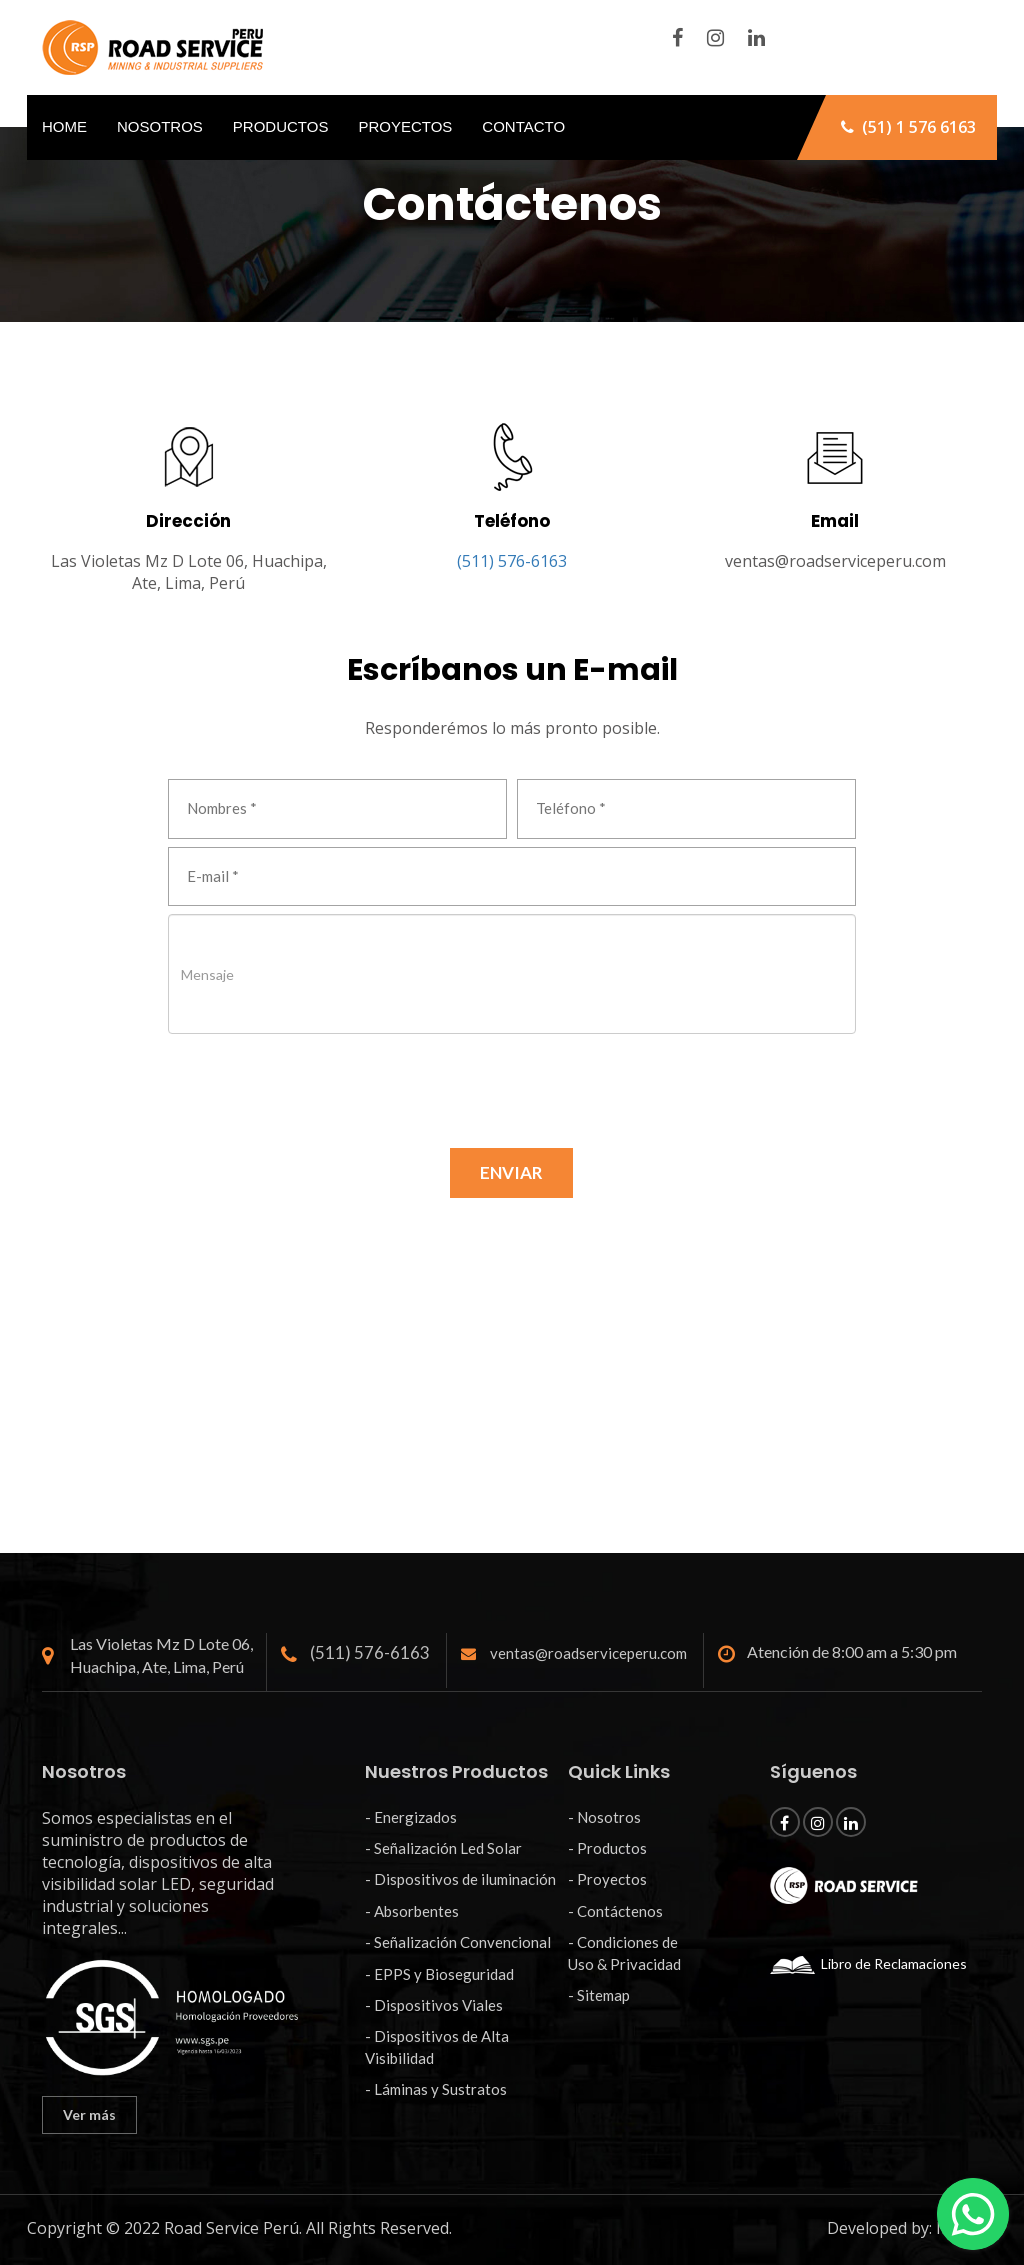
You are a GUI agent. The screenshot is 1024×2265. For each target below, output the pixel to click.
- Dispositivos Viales (434, 2005)
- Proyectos (607, 1879)
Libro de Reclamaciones (868, 1963)
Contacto (523, 126)
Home (64, 126)
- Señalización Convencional (458, 1942)
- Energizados (411, 1817)
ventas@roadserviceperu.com (835, 561)
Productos (281, 126)
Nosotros (160, 126)
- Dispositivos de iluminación (460, 1879)
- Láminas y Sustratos (436, 2089)
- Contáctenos (615, 1911)
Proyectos (405, 126)
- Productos (607, 1848)
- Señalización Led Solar (443, 1848)
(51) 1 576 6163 (908, 127)
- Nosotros (604, 1817)
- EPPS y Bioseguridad (439, 1974)
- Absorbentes (412, 1911)
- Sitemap (599, 1995)
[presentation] (320, 1081)
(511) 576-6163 (512, 561)
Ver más (89, 2114)
